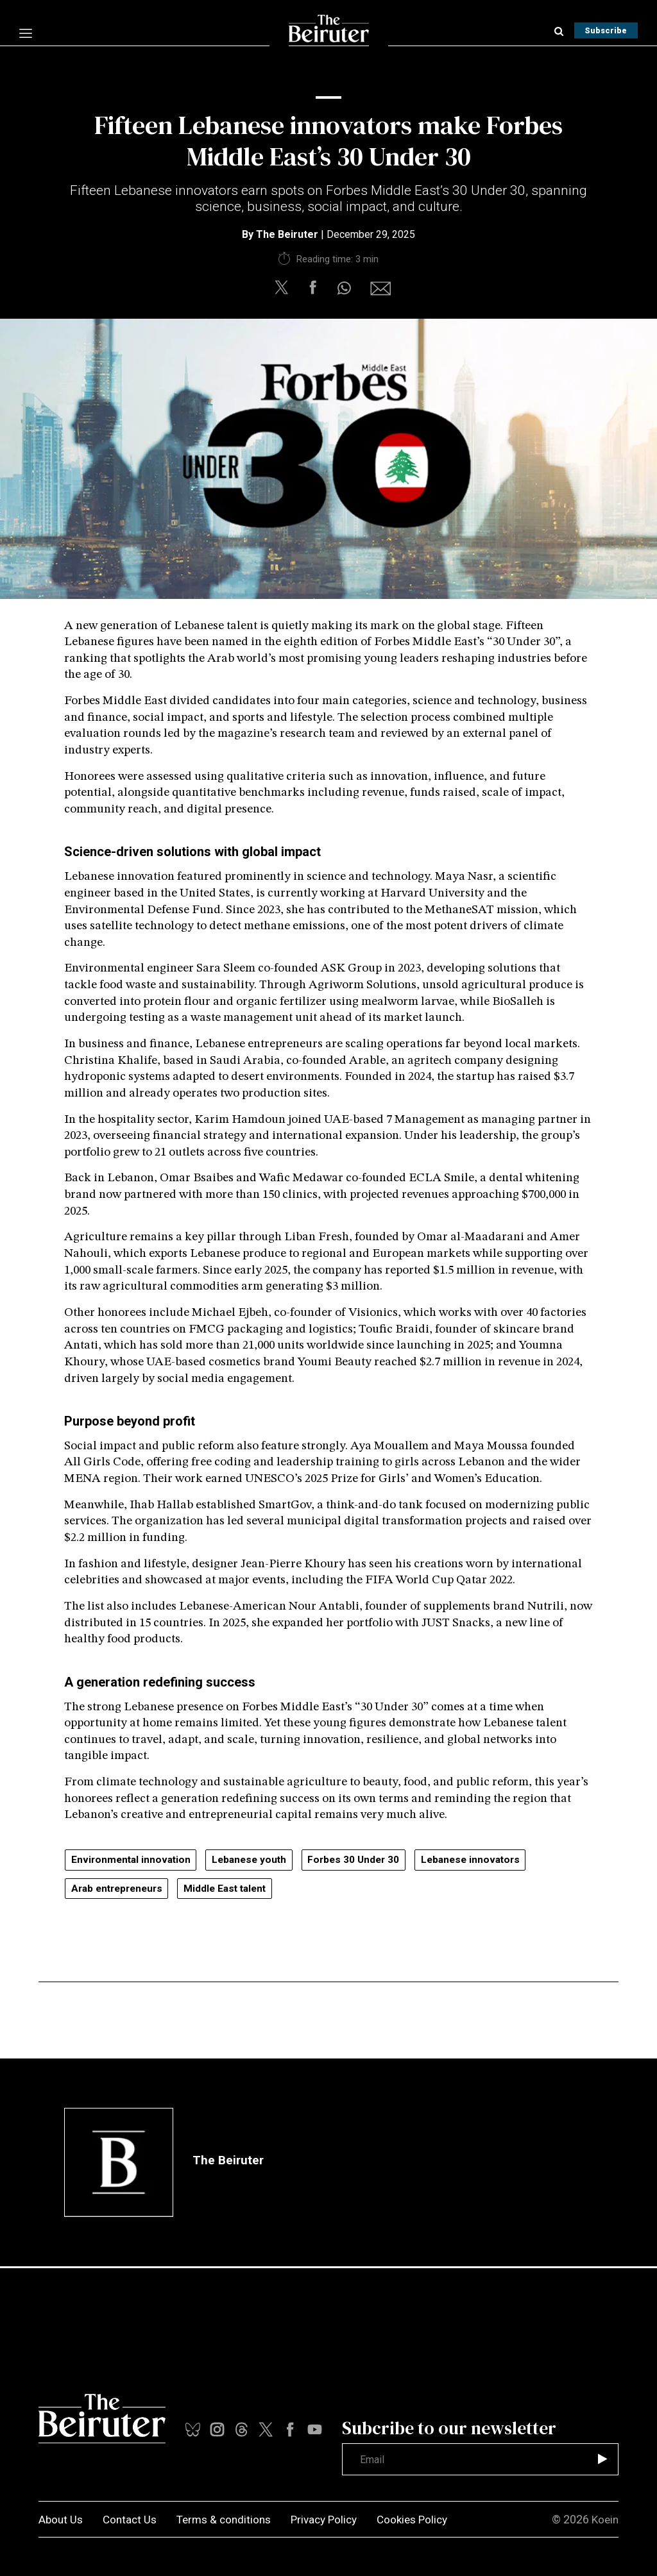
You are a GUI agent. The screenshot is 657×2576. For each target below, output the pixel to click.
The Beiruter (287, 234)
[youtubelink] (242, 2429)
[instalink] (217, 2429)
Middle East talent (235, 1889)
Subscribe (603, 30)
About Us (61, 2519)
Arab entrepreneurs (120, 1889)
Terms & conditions (230, 2519)
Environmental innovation (133, 1860)
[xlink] (266, 2429)
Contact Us (133, 2519)
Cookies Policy (428, 2519)
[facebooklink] (290, 2429)
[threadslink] (315, 2429)
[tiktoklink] (193, 2429)
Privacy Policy (335, 2519)
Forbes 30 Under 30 (366, 1860)
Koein (604, 2519)
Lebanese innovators (488, 1860)
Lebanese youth (257, 1860)
